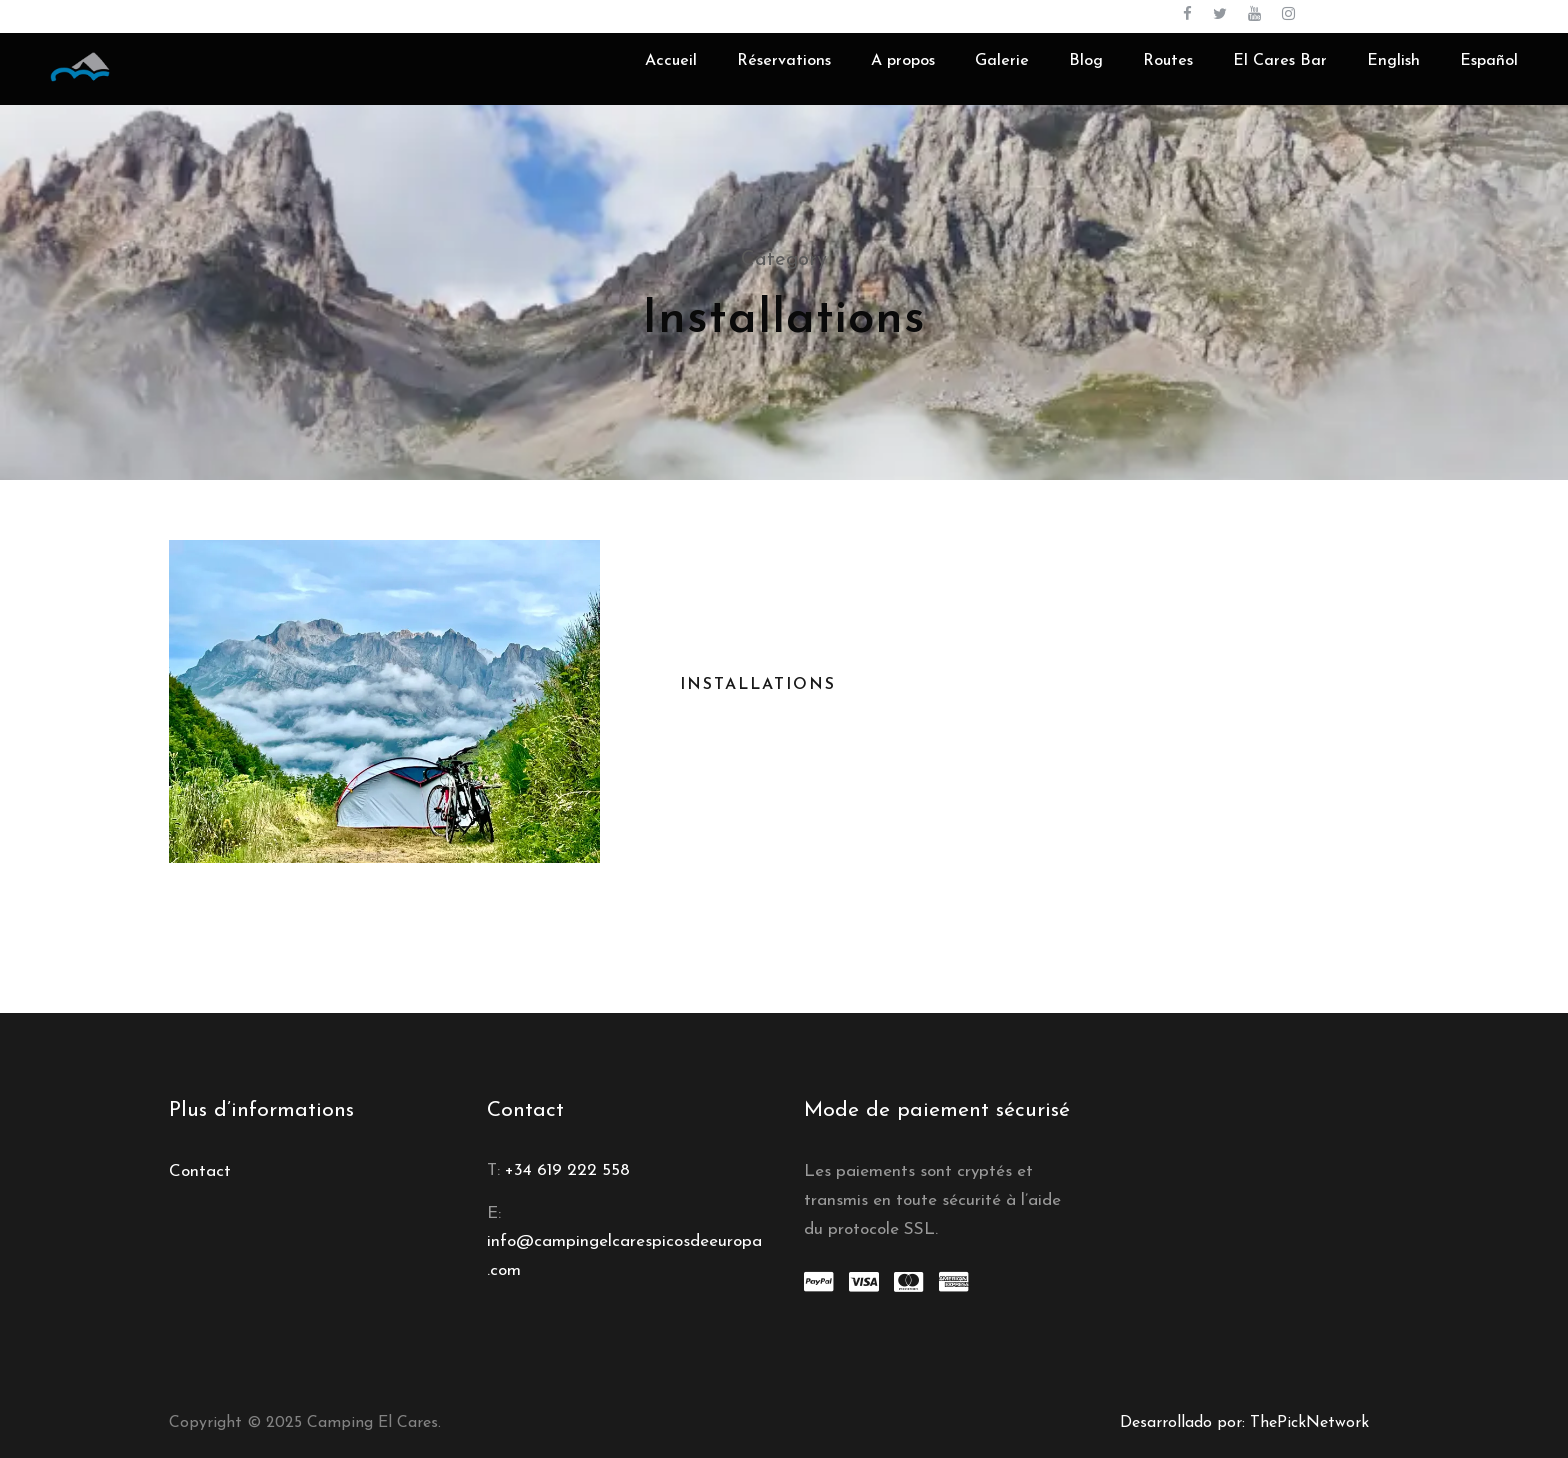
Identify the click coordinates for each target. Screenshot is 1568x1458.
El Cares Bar (1280, 61)
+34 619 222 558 (567, 1170)
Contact (200, 1171)
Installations (758, 685)
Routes (1168, 61)
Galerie (1002, 61)
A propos (903, 61)
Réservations (784, 61)
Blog (1086, 61)
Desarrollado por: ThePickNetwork (1244, 1423)
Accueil (671, 61)
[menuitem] (1393, 76)
